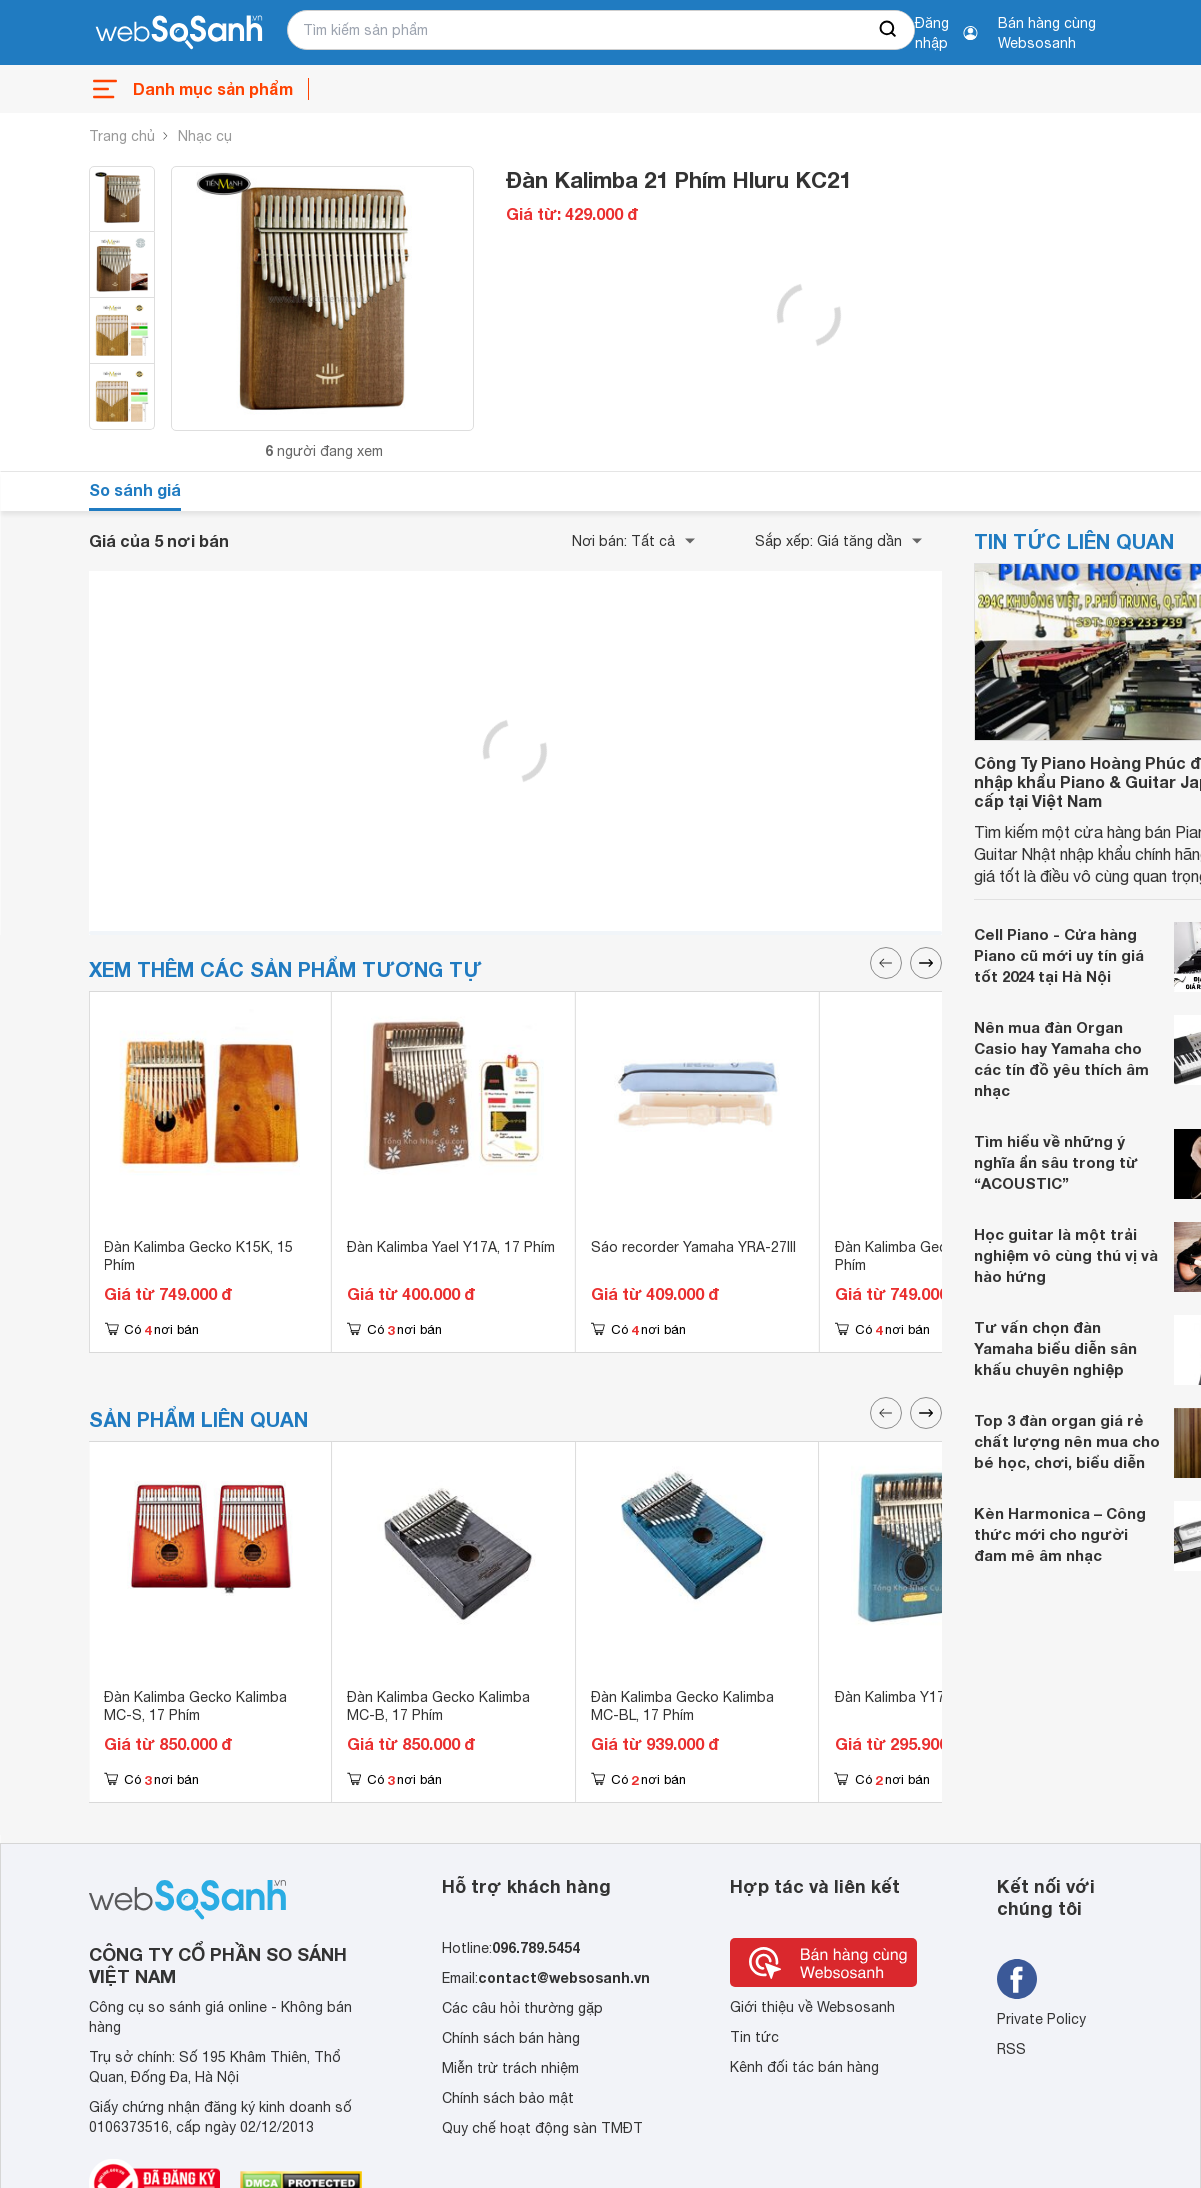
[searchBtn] (889, 30)
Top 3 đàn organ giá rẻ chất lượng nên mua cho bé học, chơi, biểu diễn (1067, 1441)
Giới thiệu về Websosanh (812, 2007)
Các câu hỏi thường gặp (522, 2008)
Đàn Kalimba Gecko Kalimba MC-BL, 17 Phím (682, 1706)
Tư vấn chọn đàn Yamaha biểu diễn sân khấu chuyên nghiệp (1055, 1348)
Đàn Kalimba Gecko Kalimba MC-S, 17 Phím (195, 1706)
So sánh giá (135, 489)
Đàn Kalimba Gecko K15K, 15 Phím (198, 1256)
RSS (1011, 2049)
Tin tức (754, 2037)
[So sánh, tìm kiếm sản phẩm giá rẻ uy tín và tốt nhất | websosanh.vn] (179, 33)
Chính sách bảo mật (508, 2098)
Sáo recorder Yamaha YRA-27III (693, 1247)
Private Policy (1041, 2019)
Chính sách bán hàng (511, 2038)
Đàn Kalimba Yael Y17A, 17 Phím (451, 1247)
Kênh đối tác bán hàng (804, 2067)
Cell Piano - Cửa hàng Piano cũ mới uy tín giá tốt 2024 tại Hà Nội (1059, 955)
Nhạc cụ (205, 136)
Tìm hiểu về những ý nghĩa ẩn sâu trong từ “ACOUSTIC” (1056, 1162)
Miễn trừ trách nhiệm (510, 2068)
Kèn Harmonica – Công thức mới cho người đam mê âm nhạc (1060, 1534)
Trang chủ (122, 136)
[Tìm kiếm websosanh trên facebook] (1017, 1979)
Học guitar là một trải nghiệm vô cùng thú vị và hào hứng (1066, 1255)
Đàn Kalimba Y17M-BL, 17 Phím (936, 1697)
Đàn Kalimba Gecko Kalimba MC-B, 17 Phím (438, 1706)
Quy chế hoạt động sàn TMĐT (542, 2128)
